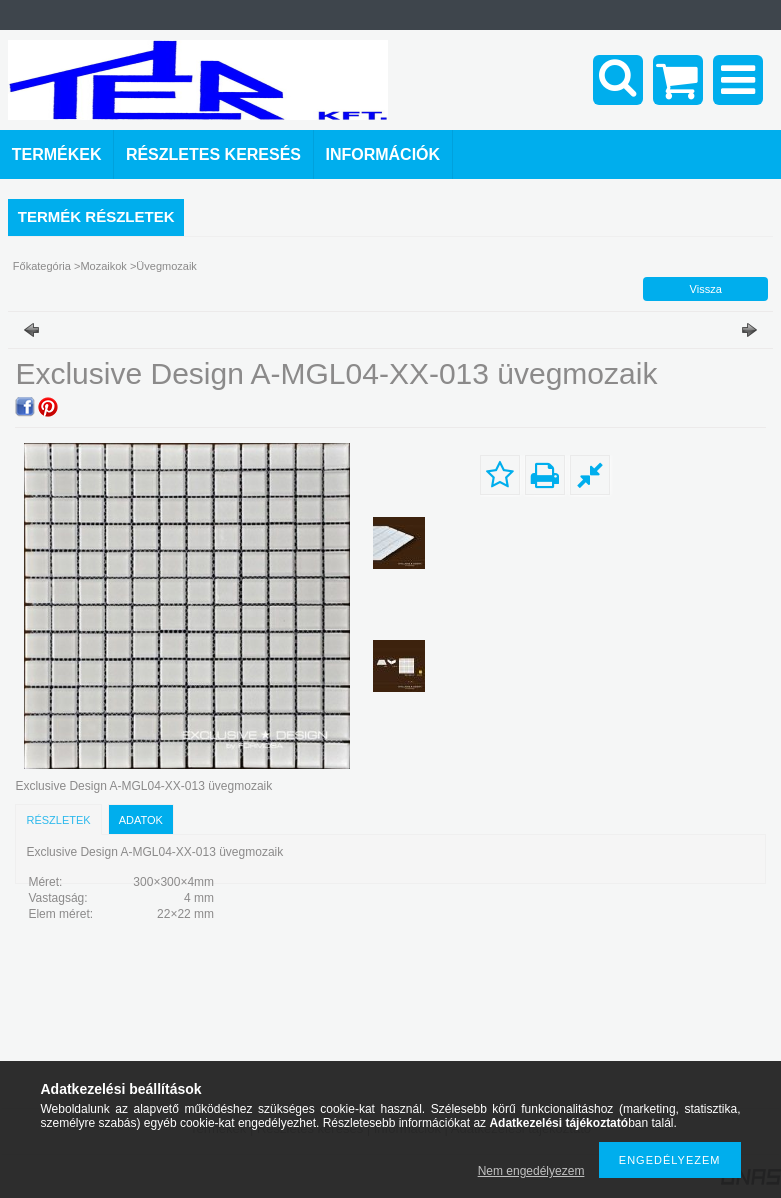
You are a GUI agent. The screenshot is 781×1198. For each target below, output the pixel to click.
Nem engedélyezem (531, 1171)
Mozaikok (103, 266)
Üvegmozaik (166, 266)
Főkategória (42, 266)
